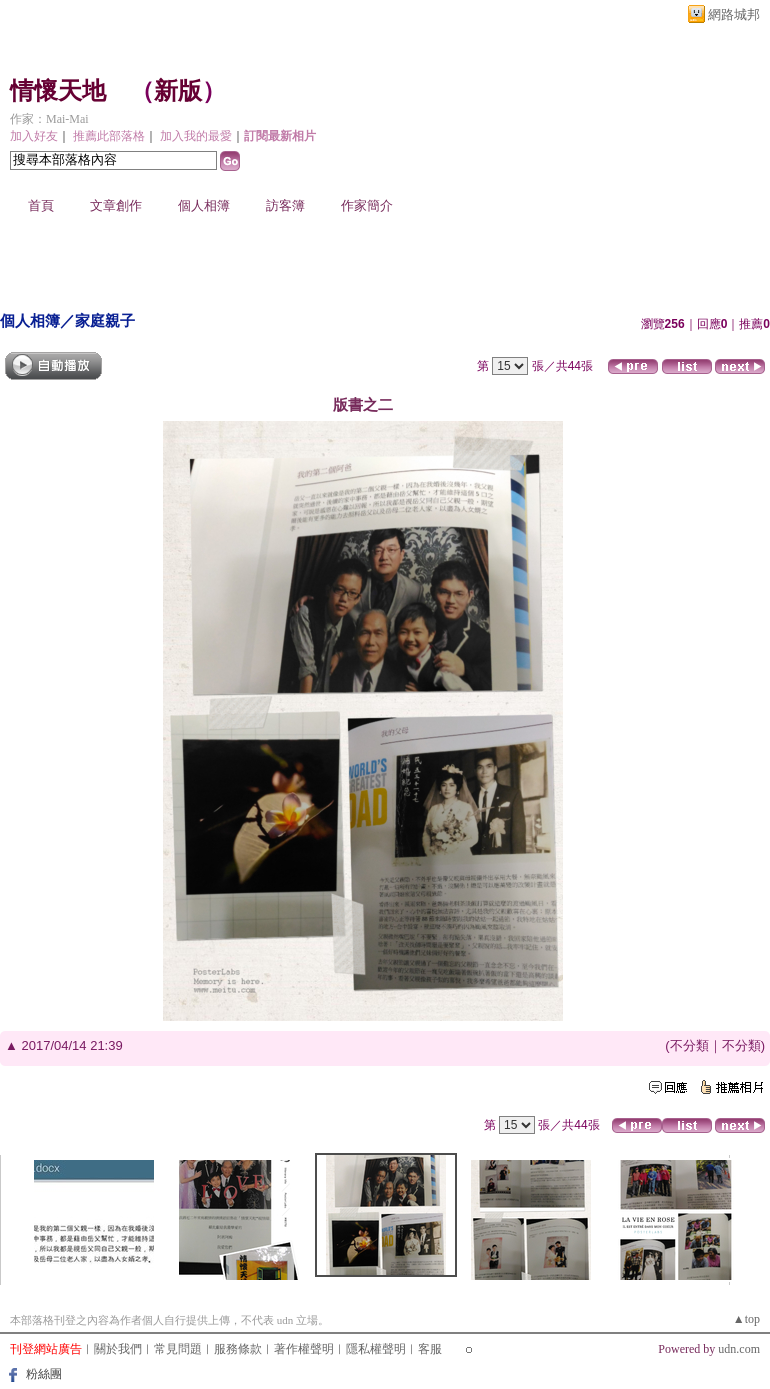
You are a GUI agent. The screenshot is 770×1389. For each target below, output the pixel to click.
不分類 (689, 1045)
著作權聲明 (304, 1349)
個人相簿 (204, 205)
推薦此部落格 (109, 136)
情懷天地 (58, 91)
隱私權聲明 (376, 1349)
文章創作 (116, 205)
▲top (746, 1319)
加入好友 (34, 136)
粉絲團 (44, 1374)
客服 (430, 1349)
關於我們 (118, 1349)
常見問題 (178, 1349)
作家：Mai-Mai (49, 119)
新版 (178, 91)
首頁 (41, 205)
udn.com (739, 1349)
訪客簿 (285, 205)
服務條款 (238, 1349)
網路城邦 (734, 14)
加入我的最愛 (196, 136)
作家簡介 (367, 205)
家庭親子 (105, 320)
